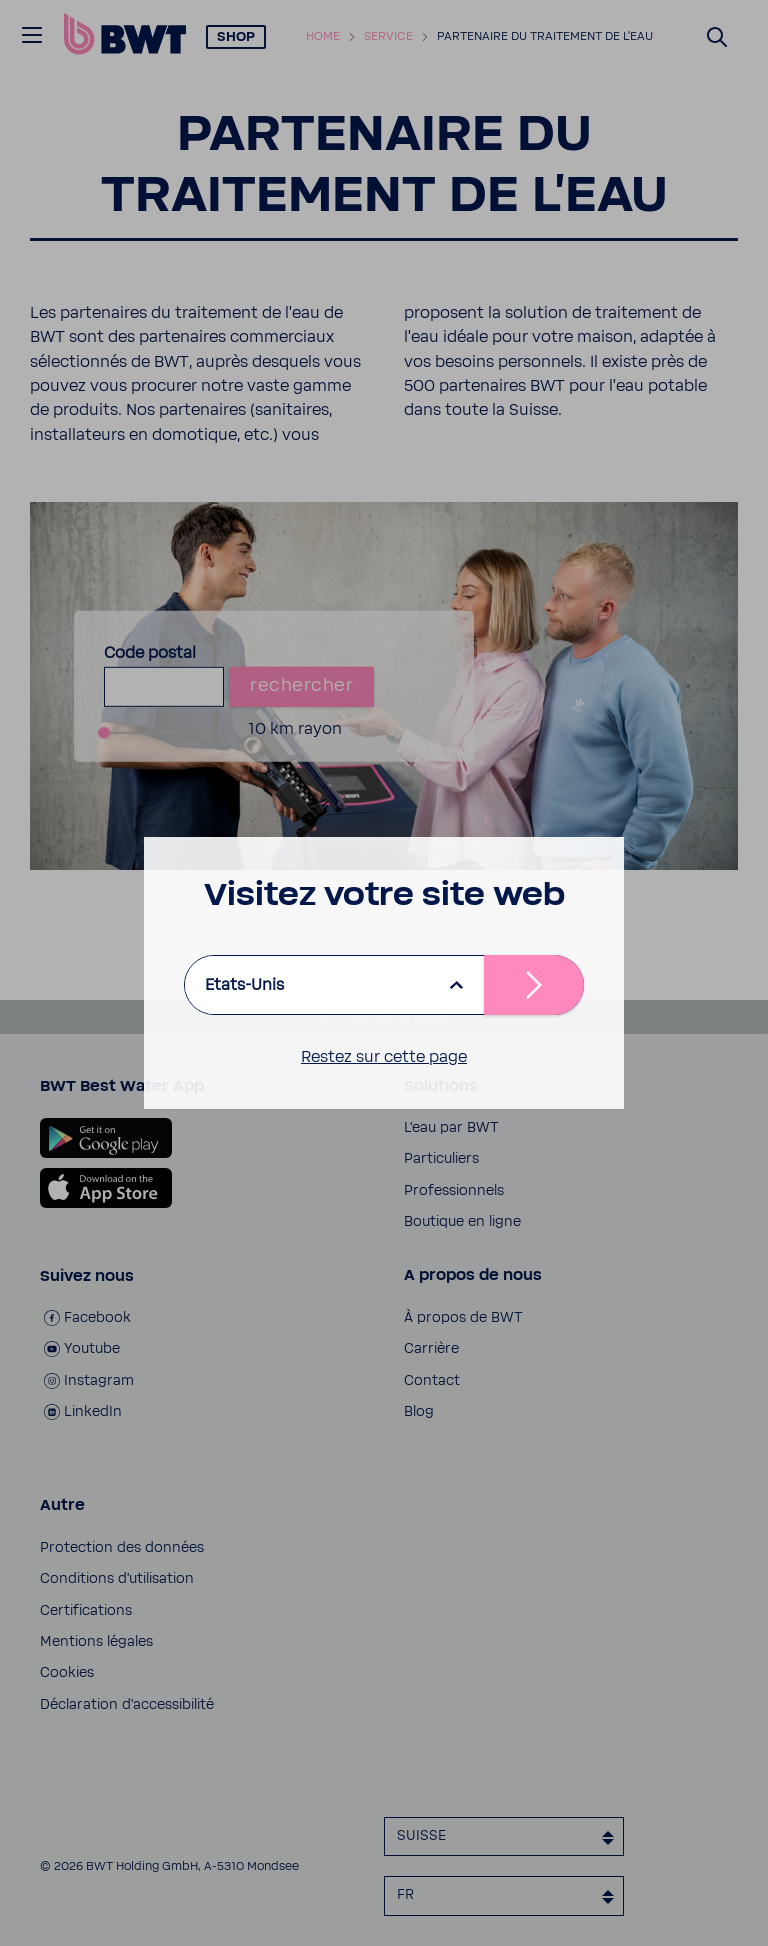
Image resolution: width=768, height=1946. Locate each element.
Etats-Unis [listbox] (244, 985)
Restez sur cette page (384, 1057)
